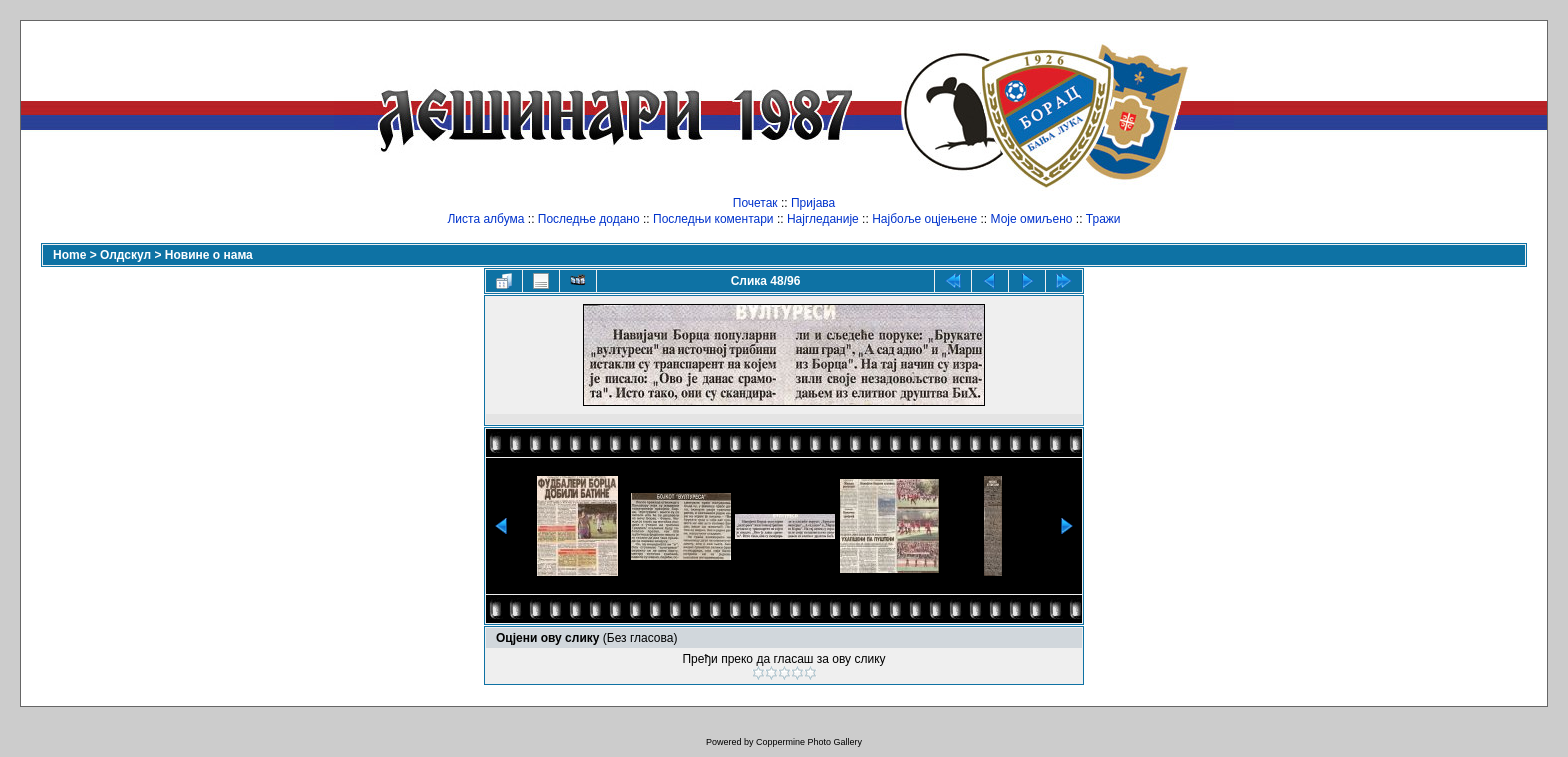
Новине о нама (209, 255)
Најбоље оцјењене (924, 219)
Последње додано (589, 219)
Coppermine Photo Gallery (809, 742)
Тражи (1103, 219)
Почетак (755, 203)
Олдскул (125, 255)
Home (69, 255)
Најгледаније (823, 219)
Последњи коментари (713, 219)
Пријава (813, 203)
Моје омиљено (1032, 219)
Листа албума (485, 219)
